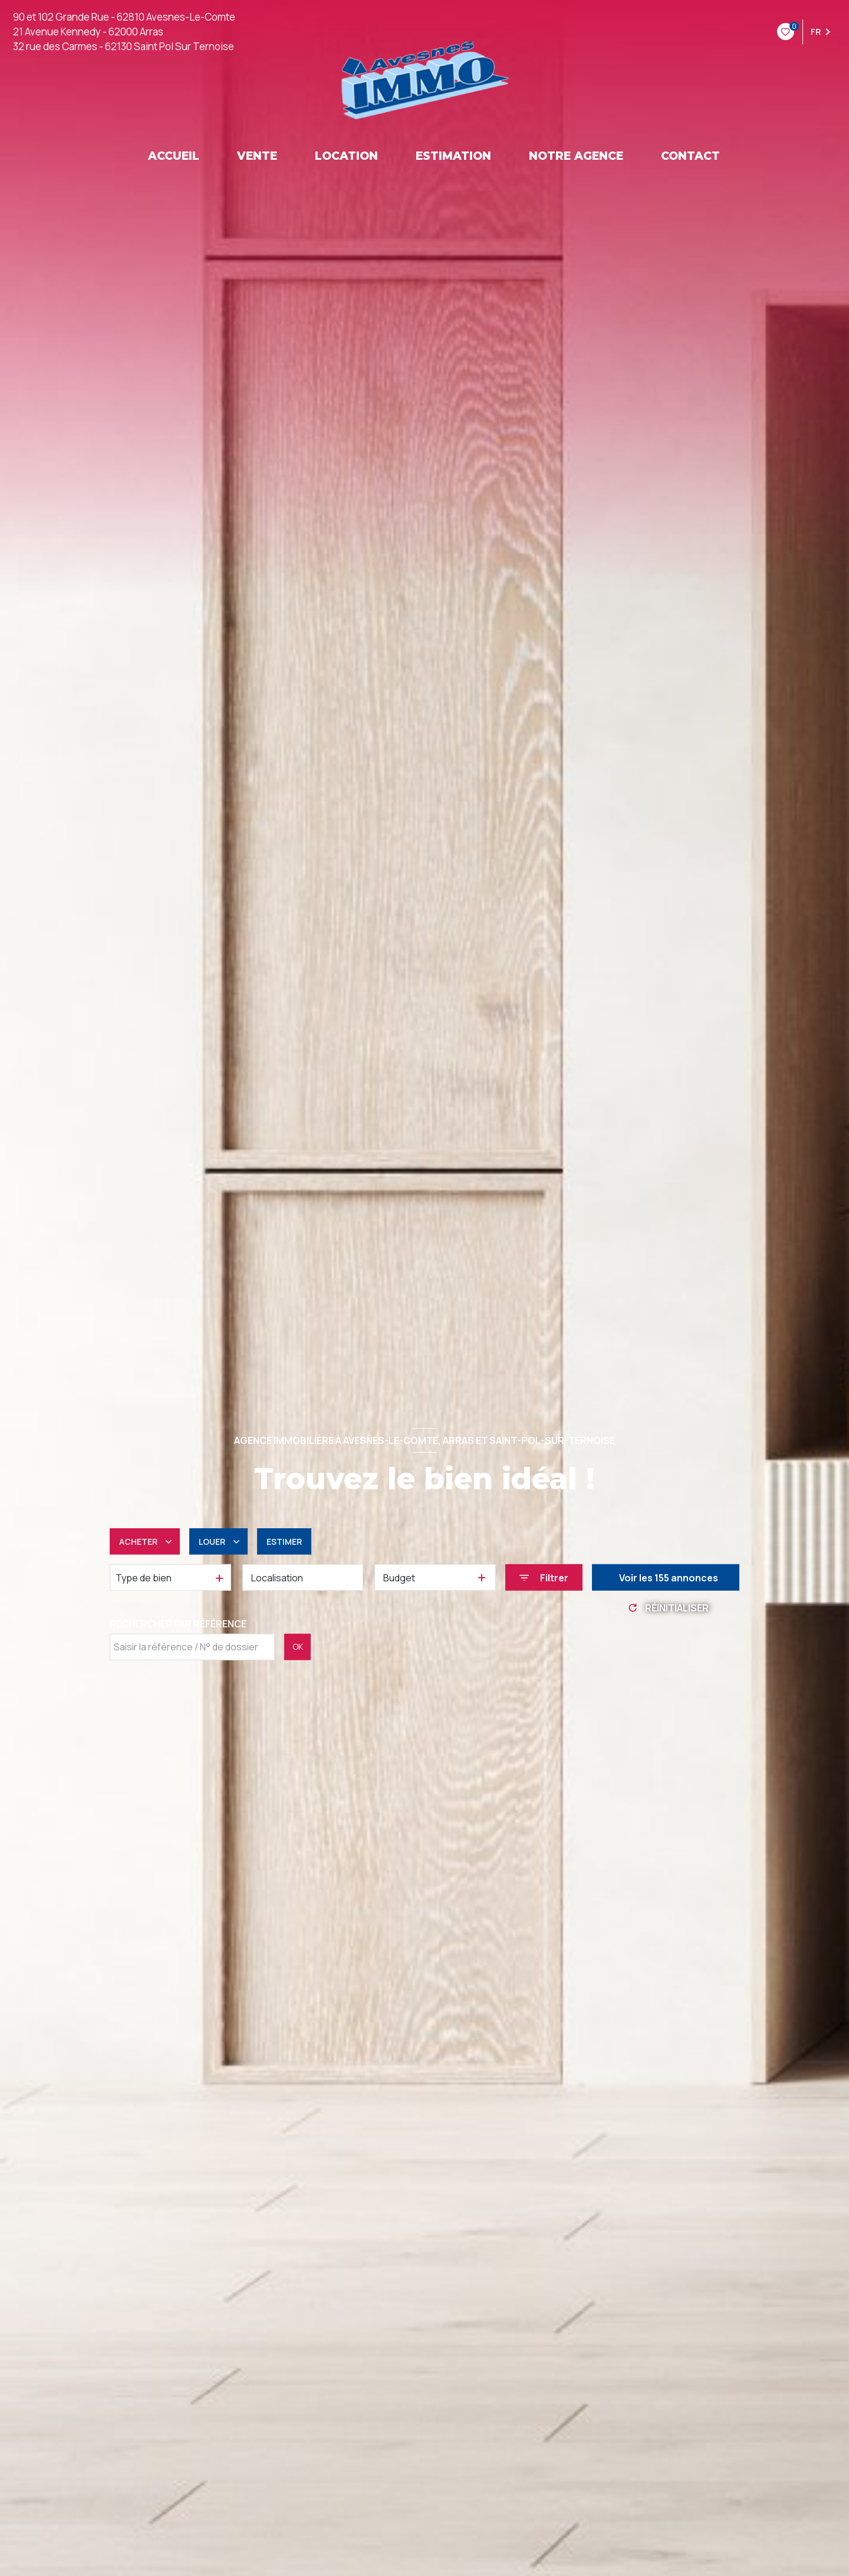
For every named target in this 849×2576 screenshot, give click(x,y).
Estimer (284, 1541)
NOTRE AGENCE (576, 156)
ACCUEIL (173, 156)
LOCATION (346, 156)
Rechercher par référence (178, 1623)
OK (297, 1646)
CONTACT (690, 156)
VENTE (257, 156)
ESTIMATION (453, 156)
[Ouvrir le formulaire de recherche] (544, 1577)
